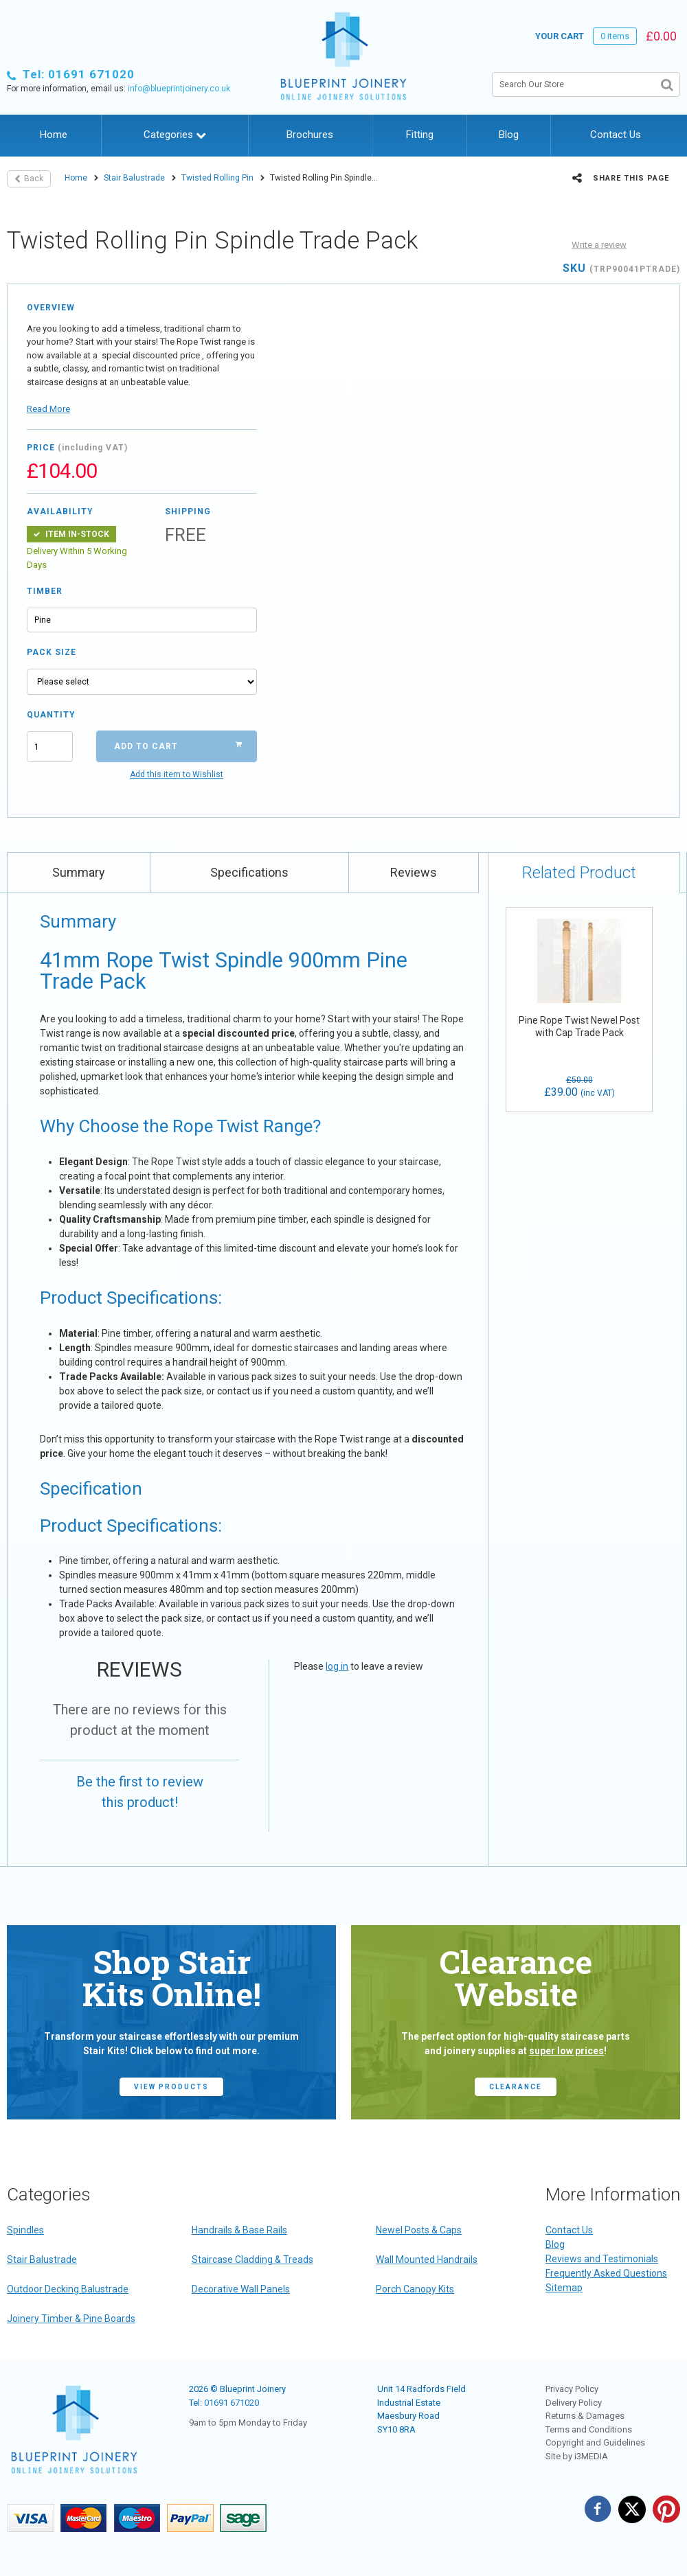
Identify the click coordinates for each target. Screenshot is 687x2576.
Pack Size (51, 652)
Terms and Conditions (588, 2429)
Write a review (599, 244)
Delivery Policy (573, 2402)
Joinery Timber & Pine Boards (71, 2318)
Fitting (419, 134)
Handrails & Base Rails (239, 2229)
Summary (78, 872)
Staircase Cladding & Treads (252, 2259)
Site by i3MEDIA (576, 2456)
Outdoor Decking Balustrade (67, 2289)
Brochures (309, 134)
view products (171, 2087)
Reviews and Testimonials (601, 2258)
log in (337, 1666)
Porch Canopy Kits (415, 2289)
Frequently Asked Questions (606, 2273)
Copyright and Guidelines (595, 2442)
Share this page (620, 177)
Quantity (50, 715)
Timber (45, 591)
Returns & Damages (584, 2416)
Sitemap (564, 2287)
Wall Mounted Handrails (426, 2259)
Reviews (413, 872)
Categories (175, 134)
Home (53, 134)
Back (28, 178)
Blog (509, 134)
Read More (48, 409)
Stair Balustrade (134, 178)
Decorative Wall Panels (241, 2289)
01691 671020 (231, 2402)
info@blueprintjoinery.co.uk (179, 88)
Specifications (249, 872)
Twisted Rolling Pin (217, 178)
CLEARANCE (515, 2087)
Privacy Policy (571, 2389)
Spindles (25, 2229)
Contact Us (615, 134)
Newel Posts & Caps (419, 2229)
